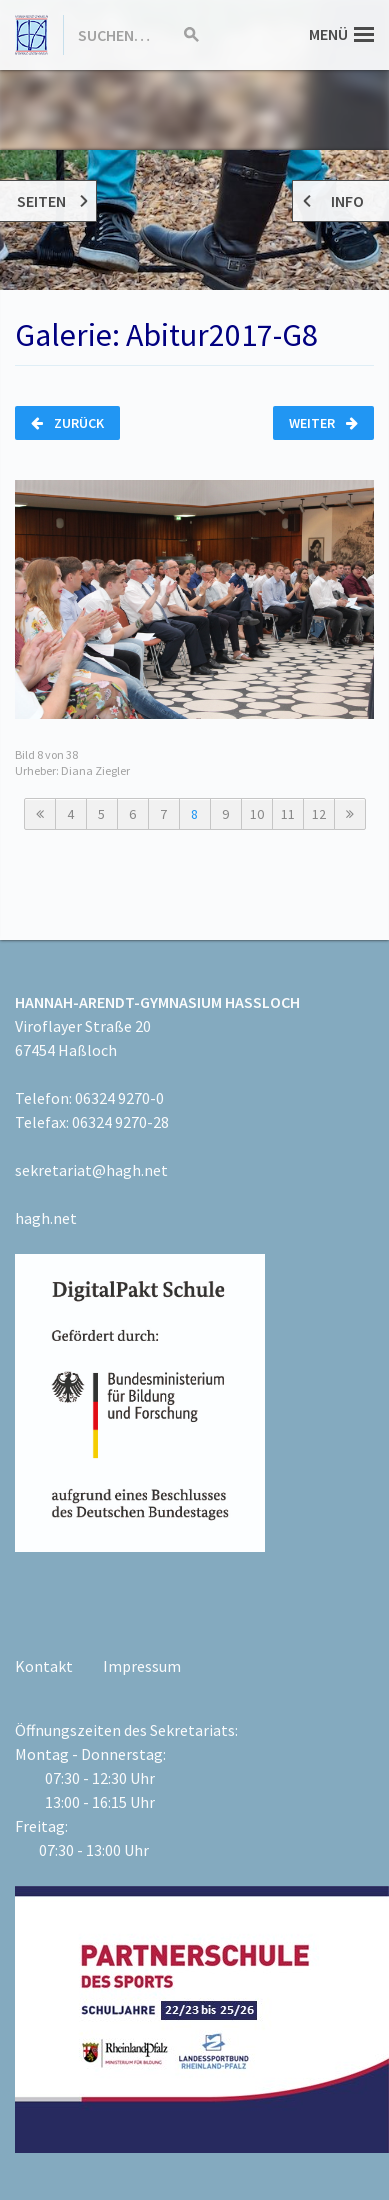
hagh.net (46, 1218)
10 (257, 814)
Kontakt (44, 1666)
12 (319, 814)
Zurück (67, 423)
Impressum (142, 1666)
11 (288, 814)
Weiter (323, 423)
